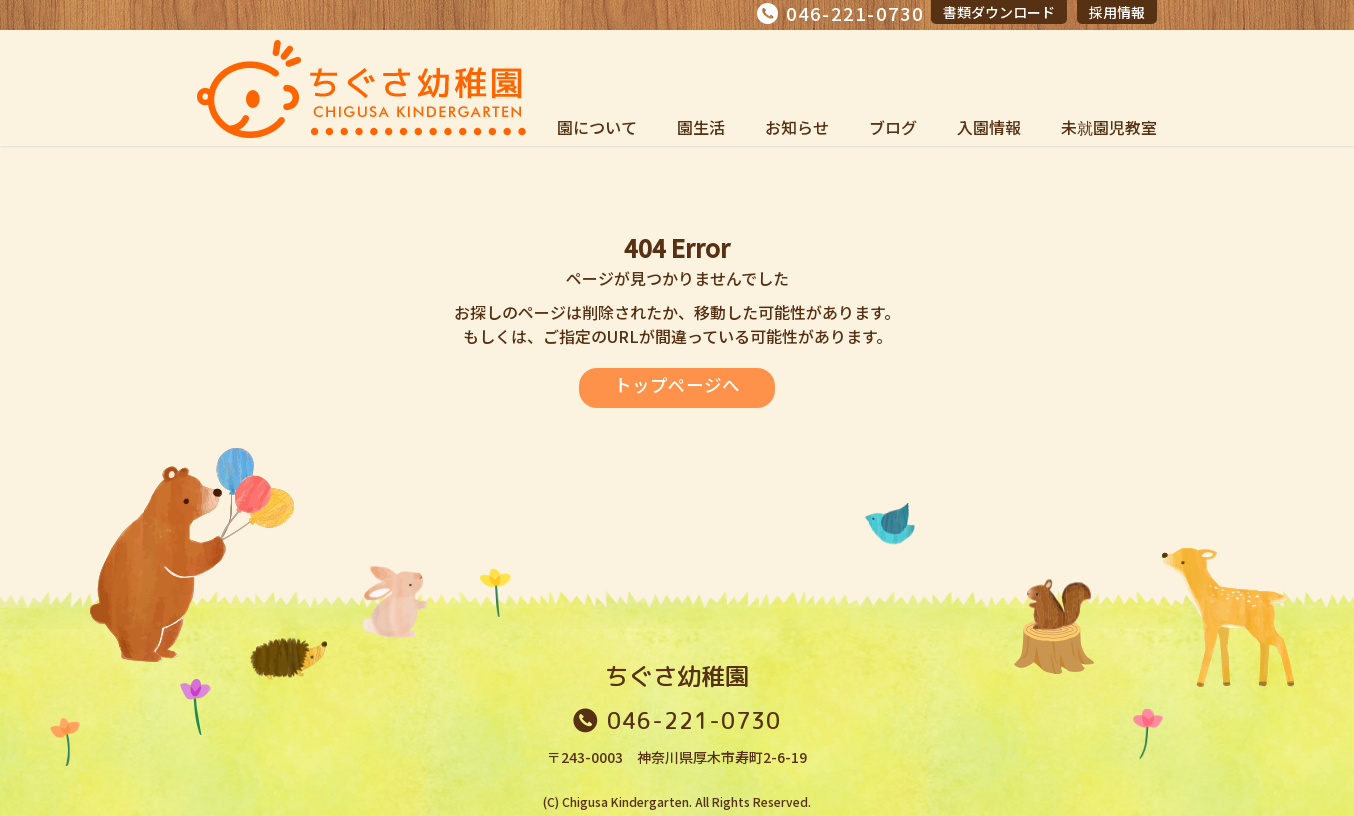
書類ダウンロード (999, 12)
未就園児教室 (1109, 127)
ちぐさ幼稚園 (677, 676)
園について (597, 127)
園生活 (701, 127)
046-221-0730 (855, 13)
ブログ (893, 127)
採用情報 (1117, 12)
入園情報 (989, 127)
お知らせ (797, 127)
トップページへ (677, 385)
